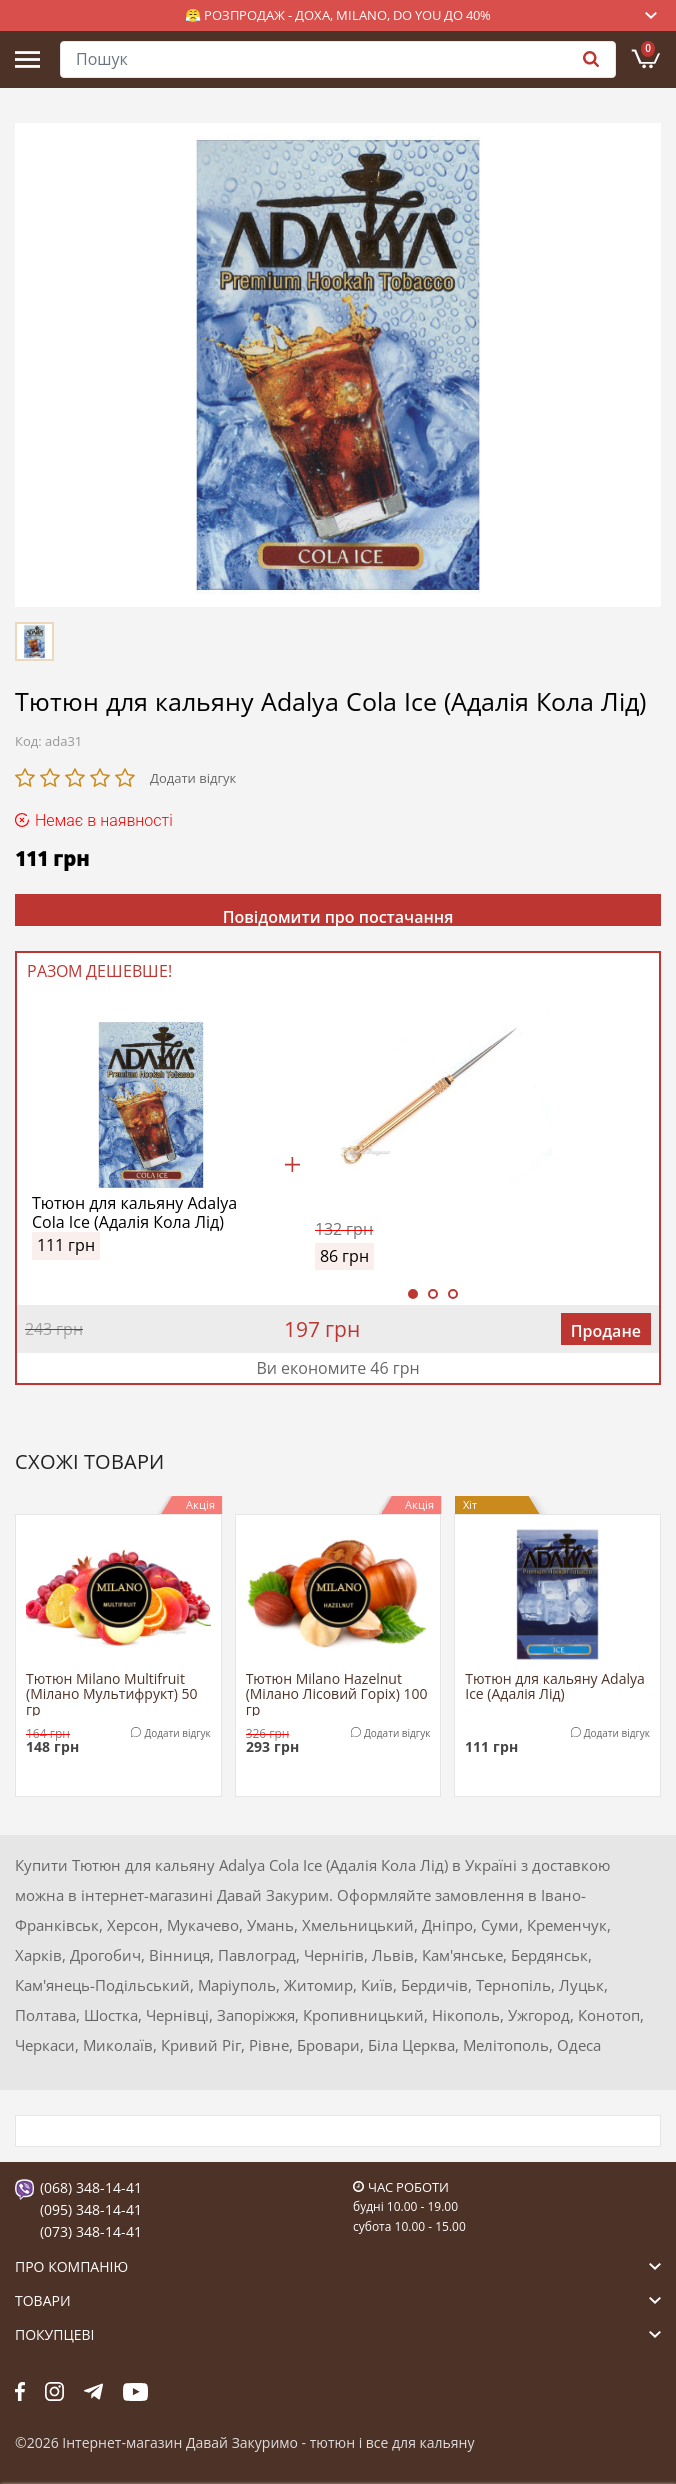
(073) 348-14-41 (91, 2231)
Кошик (648, 49)
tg (93, 2392)
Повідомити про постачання (338, 916)
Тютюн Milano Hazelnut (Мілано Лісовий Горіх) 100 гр (337, 1693)
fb (20, 2392)
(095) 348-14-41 (91, 2209)
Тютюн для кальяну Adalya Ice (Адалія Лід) (555, 1687)
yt (135, 2392)
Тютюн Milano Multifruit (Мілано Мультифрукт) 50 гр (112, 1693)
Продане (606, 1331)
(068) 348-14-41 (91, 2187)
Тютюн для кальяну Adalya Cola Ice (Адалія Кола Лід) (134, 1213)
